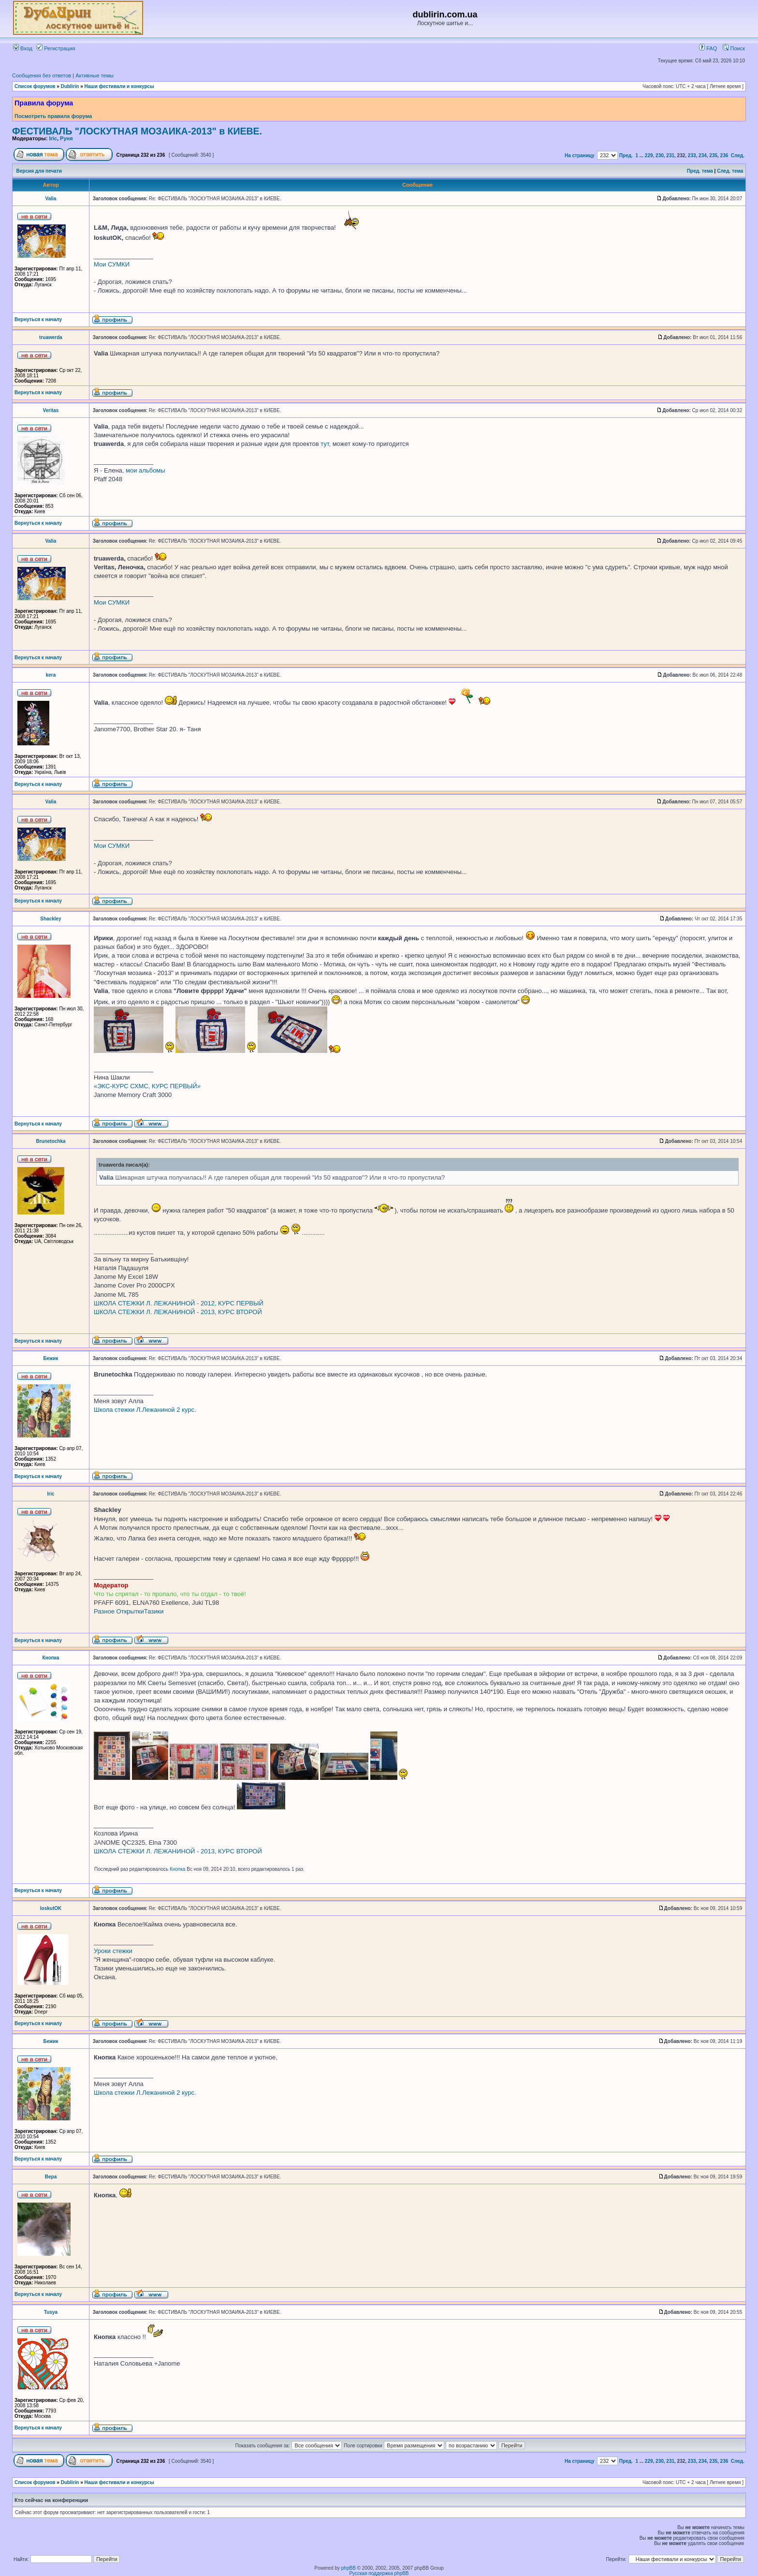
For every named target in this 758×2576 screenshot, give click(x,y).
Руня (66, 138)
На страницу (580, 155)
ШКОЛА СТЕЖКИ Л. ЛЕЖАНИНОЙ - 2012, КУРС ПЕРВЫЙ (178, 1303)
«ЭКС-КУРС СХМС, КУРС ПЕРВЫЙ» (147, 1086)
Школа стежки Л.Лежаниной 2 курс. (145, 1409)
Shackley (50, 918)
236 (724, 155)
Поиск (734, 48)
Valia (51, 198)
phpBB (348, 2568)
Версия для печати (39, 171)
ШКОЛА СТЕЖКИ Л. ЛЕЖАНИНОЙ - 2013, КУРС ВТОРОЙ (178, 1312)
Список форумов (35, 86)
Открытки (130, 1611)
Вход (22, 48)
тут (325, 443)
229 (649, 155)
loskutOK (50, 1908)
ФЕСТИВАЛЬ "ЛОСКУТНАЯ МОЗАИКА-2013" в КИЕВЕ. (137, 131)
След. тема (730, 171)
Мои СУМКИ (112, 264)
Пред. (626, 155)
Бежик (51, 1358)
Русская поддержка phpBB (378, 2573)
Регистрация (56, 48)
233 (692, 155)
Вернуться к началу (38, 319)
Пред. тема (700, 171)
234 (703, 155)
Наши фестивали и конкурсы (119, 86)
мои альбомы (145, 470)
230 (660, 155)
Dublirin (70, 86)
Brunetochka (50, 1141)
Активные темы (94, 75)
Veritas (51, 410)
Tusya (51, 2312)
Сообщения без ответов (41, 75)
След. (737, 155)
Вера (51, 2176)
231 (670, 155)
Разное (104, 1611)
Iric (53, 138)
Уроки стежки (113, 1950)
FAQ (708, 48)
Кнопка (51, 1657)
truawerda (50, 337)
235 (713, 155)
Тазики (154, 1611)
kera (51, 675)
